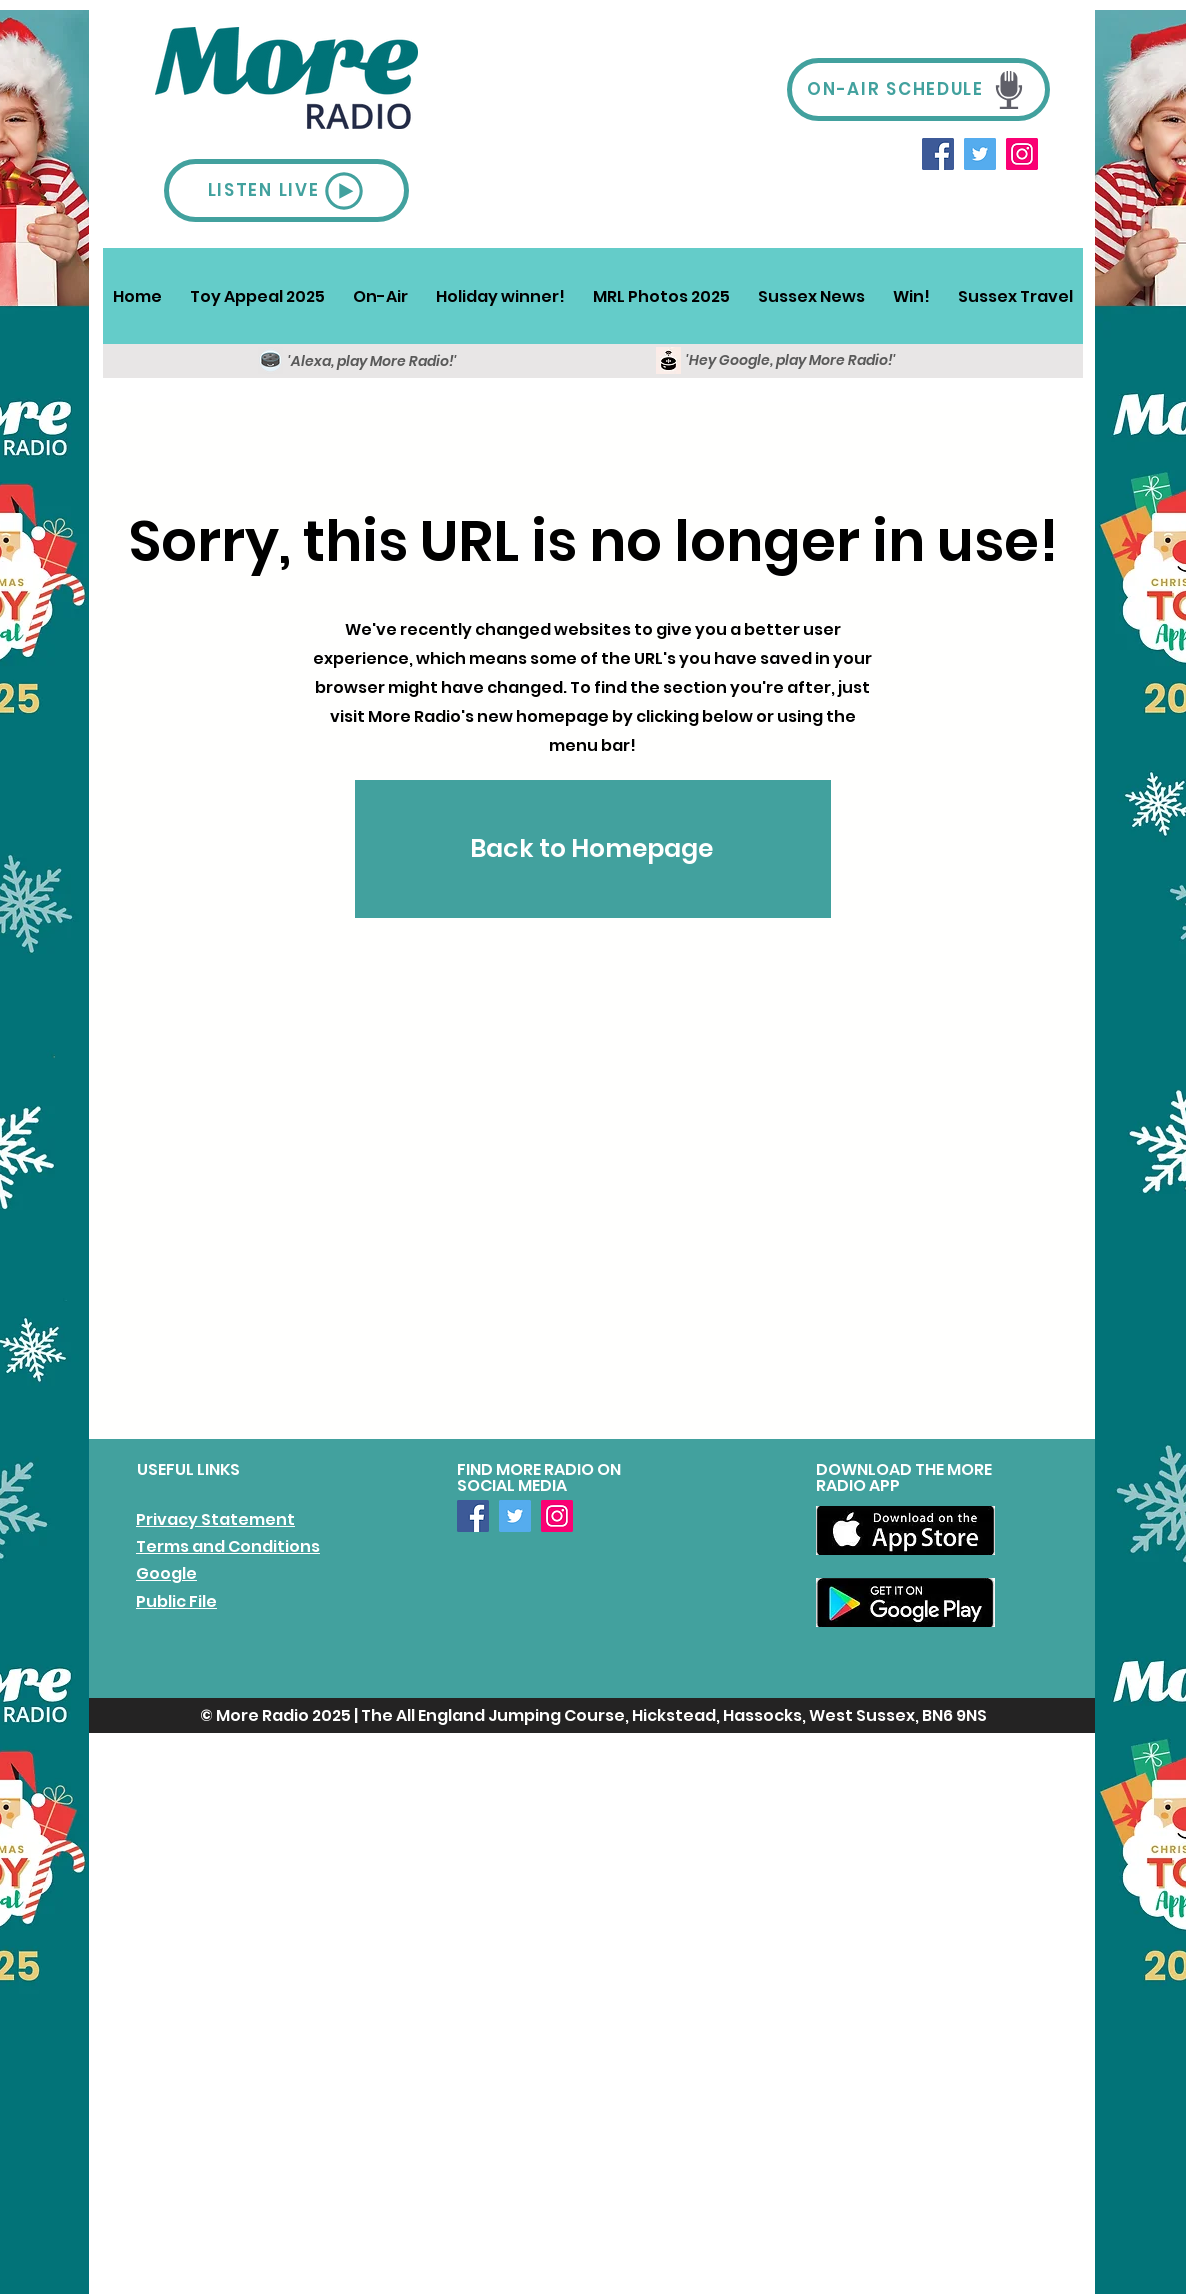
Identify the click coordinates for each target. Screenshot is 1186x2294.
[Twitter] (980, 154)
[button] (380, 296)
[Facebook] (938, 154)
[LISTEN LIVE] (286, 190)
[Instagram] (1022, 154)
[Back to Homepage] (593, 849)
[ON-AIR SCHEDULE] (918, 89)
